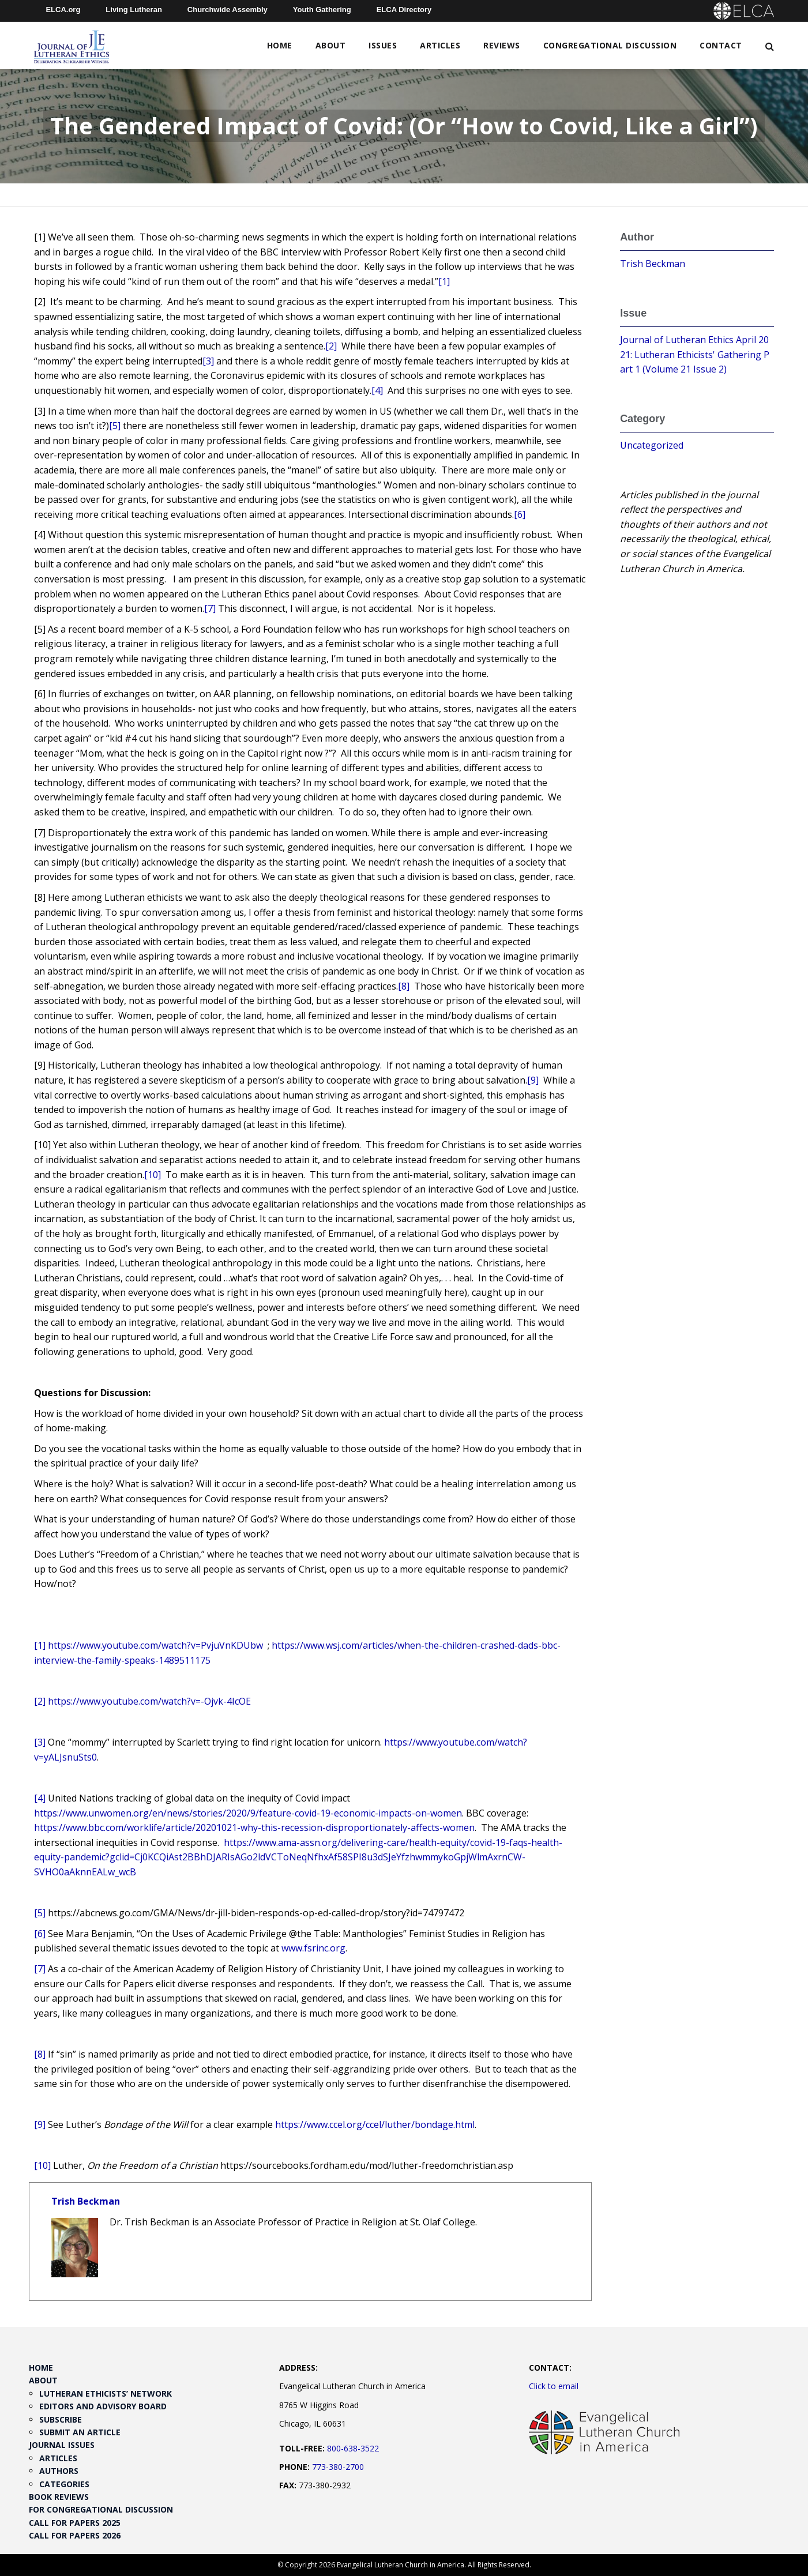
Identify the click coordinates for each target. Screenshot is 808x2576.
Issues (383, 45)
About (330, 45)
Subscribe (60, 2419)
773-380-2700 (338, 2466)
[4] (377, 390)
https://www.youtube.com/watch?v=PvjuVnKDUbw (155, 1645)
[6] (519, 514)
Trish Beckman (85, 2201)
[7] (210, 608)
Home (279, 45)
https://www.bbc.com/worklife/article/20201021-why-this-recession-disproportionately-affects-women (254, 1827)
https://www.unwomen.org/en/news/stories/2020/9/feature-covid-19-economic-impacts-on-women (248, 1813)
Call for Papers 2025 (75, 2522)
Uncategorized (651, 445)
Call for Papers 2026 (75, 2535)
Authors (58, 2470)
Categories (64, 2484)
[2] (331, 346)
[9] (533, 1080)
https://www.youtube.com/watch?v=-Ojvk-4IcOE (149, 1701)
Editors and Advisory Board (103, 2406)
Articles (440, 45)
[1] (444, 281)
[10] (152, 1174)
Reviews (501, 45)
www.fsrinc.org (313, 1948)
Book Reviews (59, 2496)
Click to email (553, 2386)
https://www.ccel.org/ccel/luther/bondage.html (375, 2124)
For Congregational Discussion (101, 2509)
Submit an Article (80, 2432)
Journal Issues (62, 2444)
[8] (403, 986)
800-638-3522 (353, 2448)
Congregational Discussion (610, 45)
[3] (208, 361)
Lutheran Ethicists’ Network (105, 2393)
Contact (721, 45)
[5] (115, 425)
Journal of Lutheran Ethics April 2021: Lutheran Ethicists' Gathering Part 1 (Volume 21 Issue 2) (694, 354)
